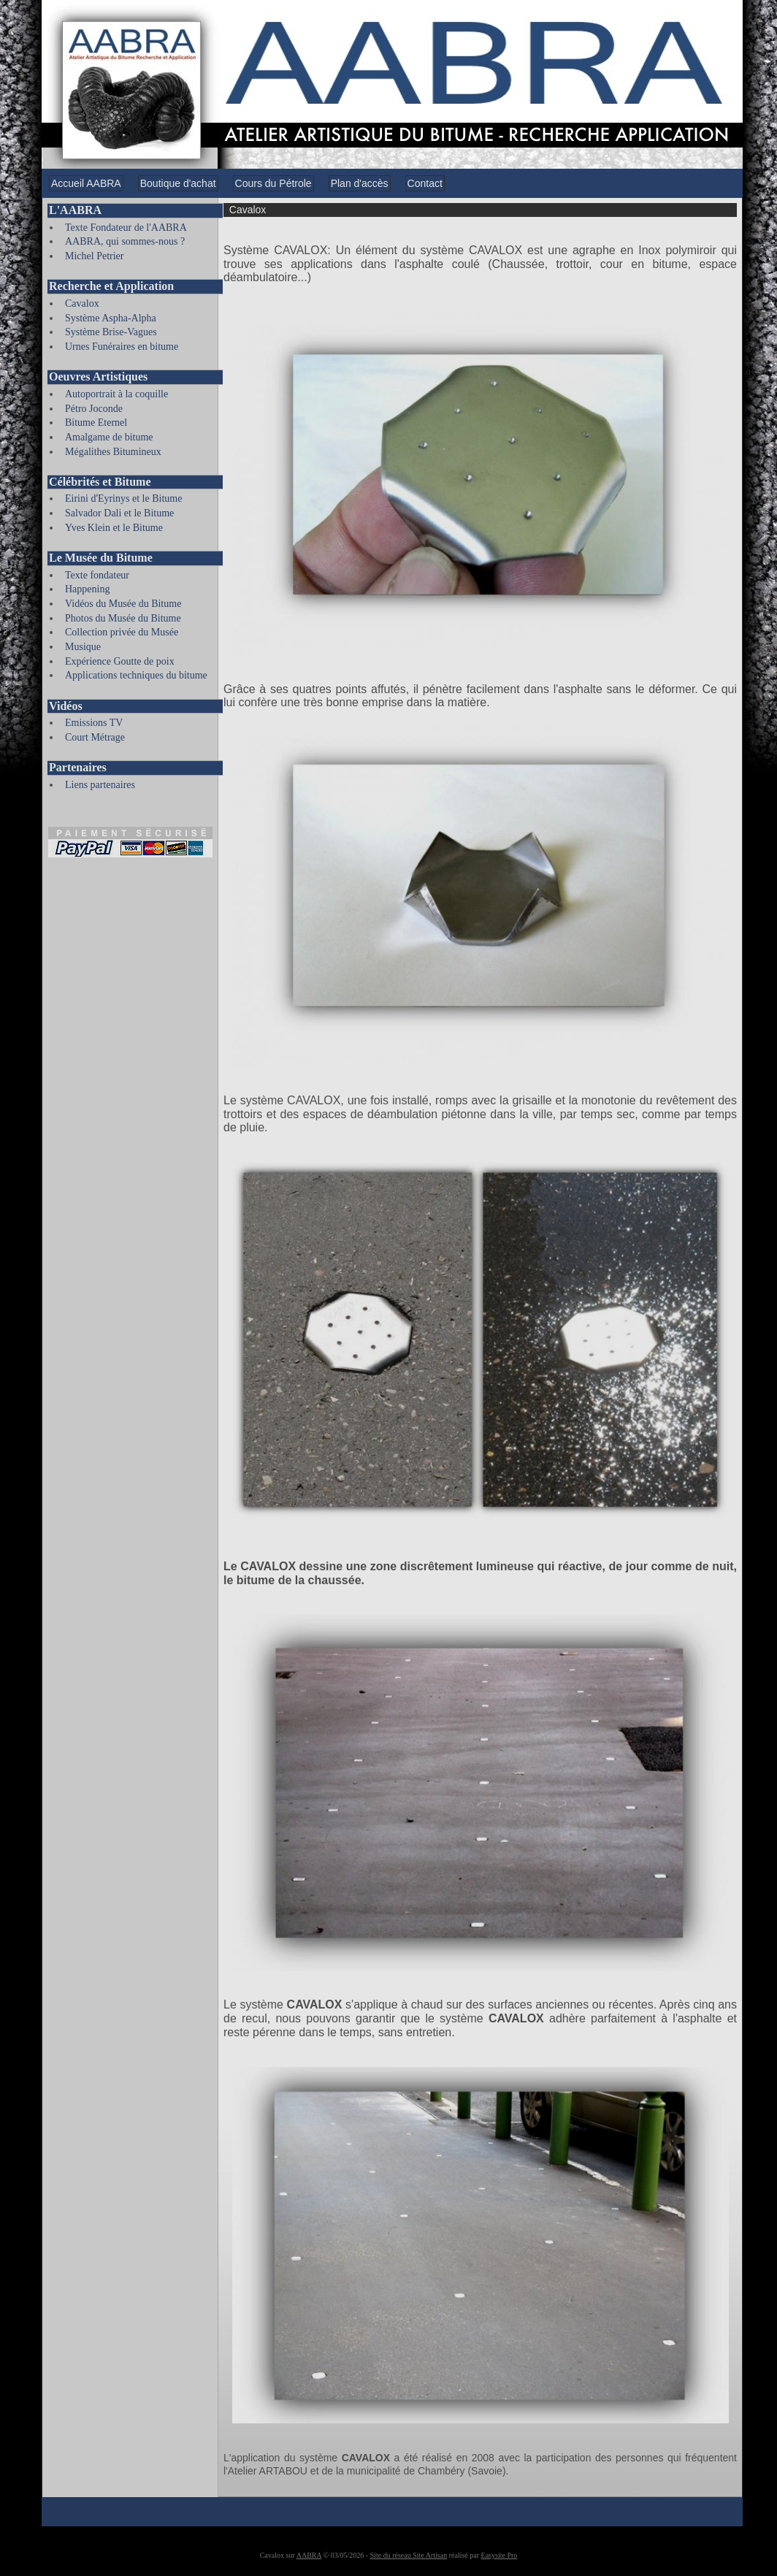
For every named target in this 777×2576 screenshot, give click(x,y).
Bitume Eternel (96, 422)
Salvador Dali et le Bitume (119, 513)
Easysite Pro (499, 2555)
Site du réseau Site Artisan (409, 2555)
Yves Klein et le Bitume (114, 527)
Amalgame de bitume (109, 437)
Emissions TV (94, 722)
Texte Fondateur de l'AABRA (126, 227)
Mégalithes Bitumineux (113, 451)
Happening (87, 589)
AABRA (308, 2555)
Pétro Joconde (94, 408)
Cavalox (82, 303)
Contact (425, 183)
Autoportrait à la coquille (116, 394)
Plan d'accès (359, 183)
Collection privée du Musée (121, 632)
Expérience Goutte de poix (120, 661)
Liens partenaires (100, 784)
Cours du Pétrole (273, 183)
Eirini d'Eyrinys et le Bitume (123, 498)
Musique (83, 646)
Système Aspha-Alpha (110, 318)
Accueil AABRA (86, 183)
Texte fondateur (97, 575)
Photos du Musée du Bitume (123, 618)
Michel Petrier (94, 256)
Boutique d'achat (178, 183)
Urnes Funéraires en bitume (121, 346)
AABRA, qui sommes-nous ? (125, 241)
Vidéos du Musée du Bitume (123, 603)
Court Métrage (95, 737)
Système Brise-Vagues (111, 331)
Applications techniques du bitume (136, 675)
